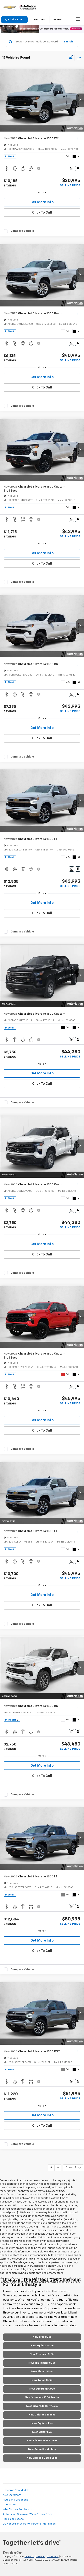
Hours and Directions (15, 2500)
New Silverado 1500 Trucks (42, 2397)
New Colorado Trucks (42, 2415)
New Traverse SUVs (42, 2354)
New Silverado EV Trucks (42, 2440)
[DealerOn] (13, 2552)
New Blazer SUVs (42, 2371)
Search (68, 42)
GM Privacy (53, 2556)
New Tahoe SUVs (42, 2380)
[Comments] (71, 168)
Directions (38, 19)
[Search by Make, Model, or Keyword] (37, 41)
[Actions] (77, 138)
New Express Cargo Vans (42, 2458)
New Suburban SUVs (42, 2389)
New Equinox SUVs (42, 2345)
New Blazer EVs (42, 2432)
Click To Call (42, 212)
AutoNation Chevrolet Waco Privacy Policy (28, 2514)
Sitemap (40, 2556)
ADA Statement (12, 2495)
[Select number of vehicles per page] (73, 2167)
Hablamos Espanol (13, 2519)
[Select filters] (70, 58)
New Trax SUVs (42, 2337)
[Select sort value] (78, 58)
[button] (14, 19)
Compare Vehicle (22, 230)
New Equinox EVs (42, 2423)
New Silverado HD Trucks (42, 2406)
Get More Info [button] (42, 202)
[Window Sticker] (77, 168)
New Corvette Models (42, 2449)
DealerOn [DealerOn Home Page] (29, 2556)
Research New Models (16, 2490)
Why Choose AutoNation (17, 2509)
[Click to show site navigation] (78, 20)
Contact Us (9, 2504)
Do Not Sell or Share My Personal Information (29, 2524)
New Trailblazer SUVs (42, 2363)
